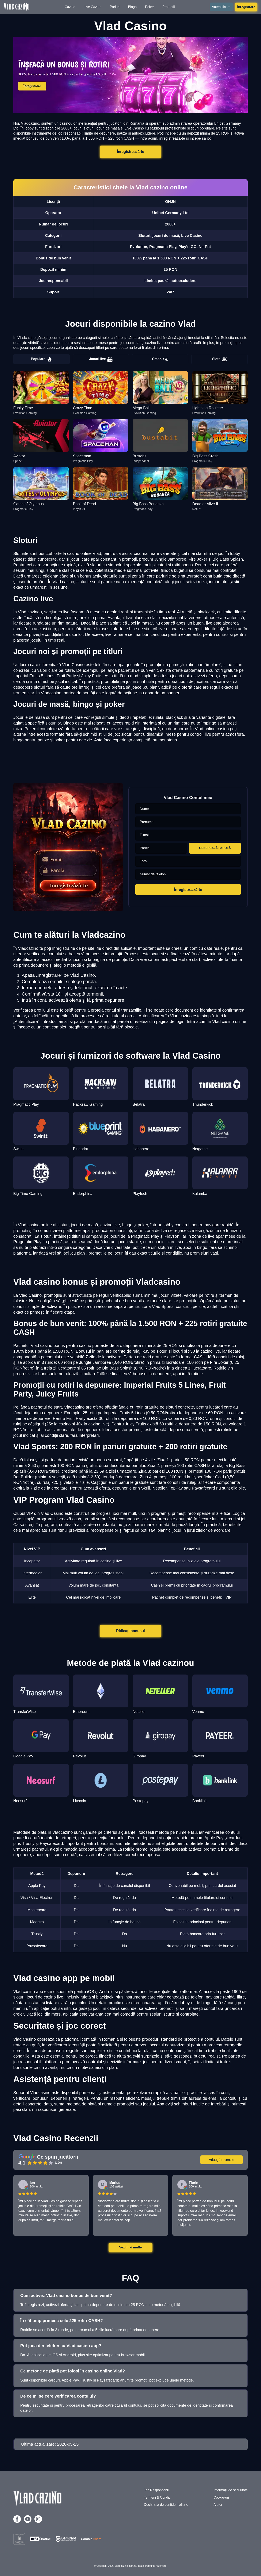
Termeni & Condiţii (157, 2497)
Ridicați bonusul (130, 1631)
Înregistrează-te (130, 151)
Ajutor (217, 2504)
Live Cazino (92, 7)
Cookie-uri (221, 2497)
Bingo (132, 7)
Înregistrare (246, 7)
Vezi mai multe (130, 2247)
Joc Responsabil (156, 2490)
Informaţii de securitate (230, 2490)
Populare (41, 359)
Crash (160, 359)
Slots (219, 359)
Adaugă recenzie (221, 2160)
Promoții (168, 7)
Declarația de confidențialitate (166, 2504)
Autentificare (221, 7)
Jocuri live (101, 359)
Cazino (70, 7)
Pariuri (115, 7)
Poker (149, 7)
